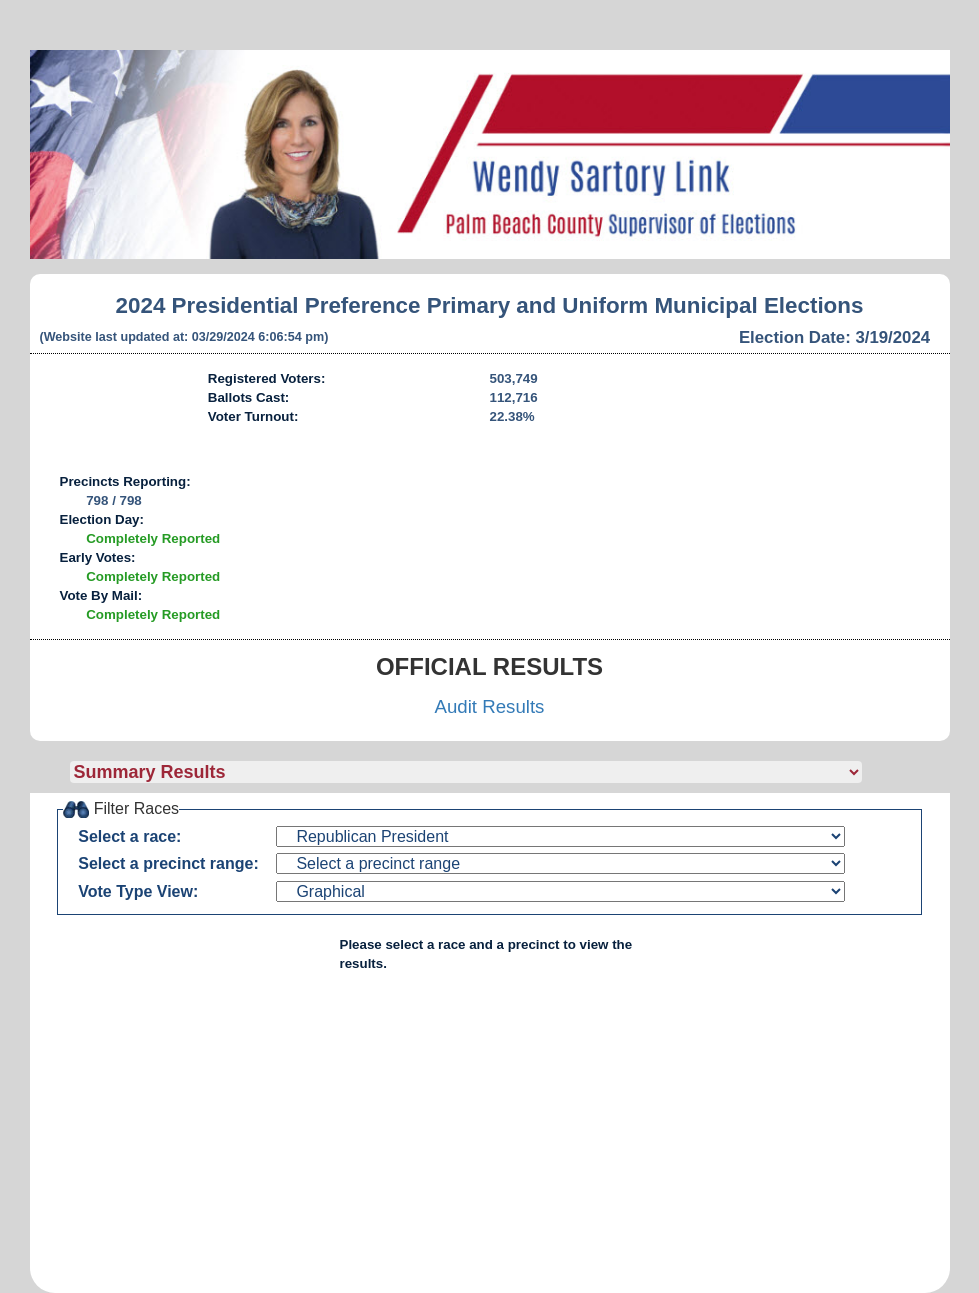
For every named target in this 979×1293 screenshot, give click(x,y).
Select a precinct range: (168, 863)
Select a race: (129, 836)
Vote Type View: (138, 891)
